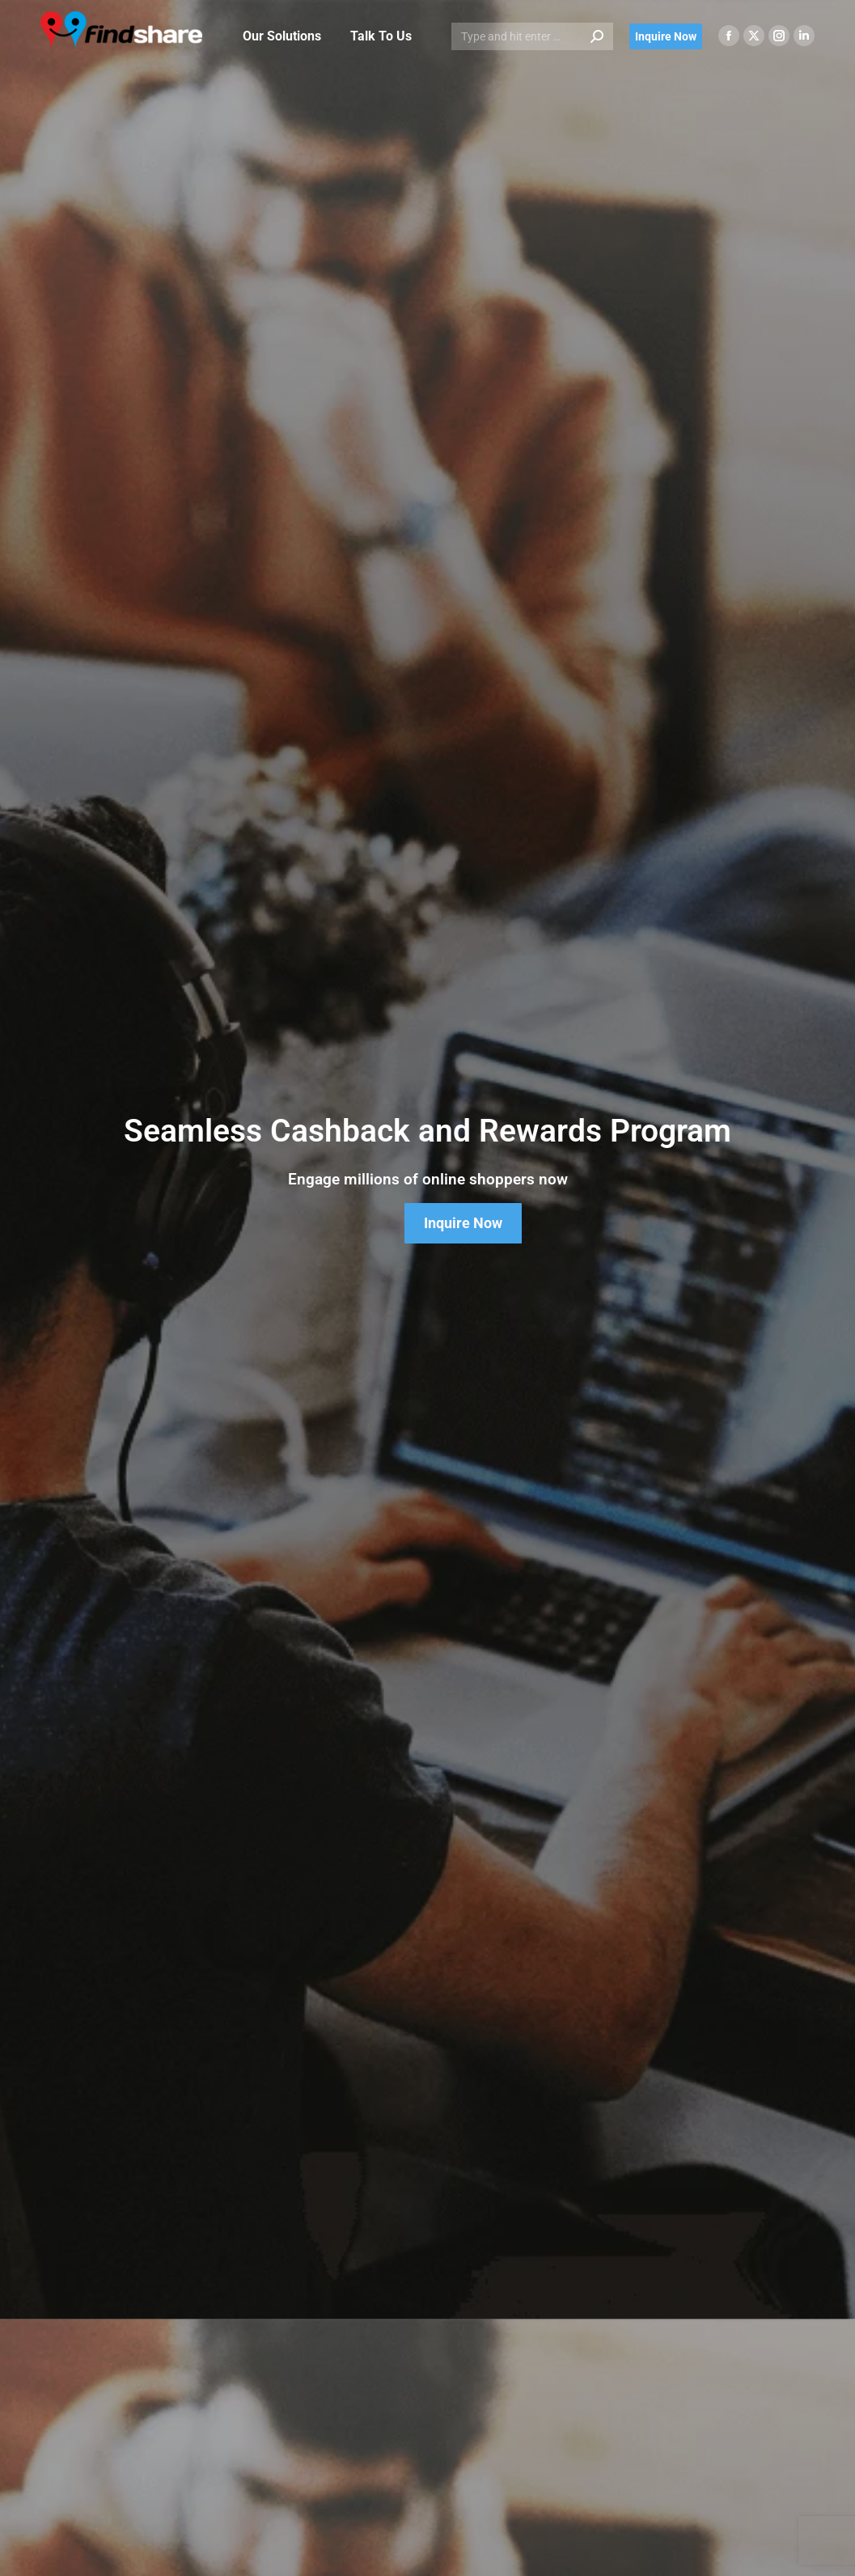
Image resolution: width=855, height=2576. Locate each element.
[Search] (532, 36)
